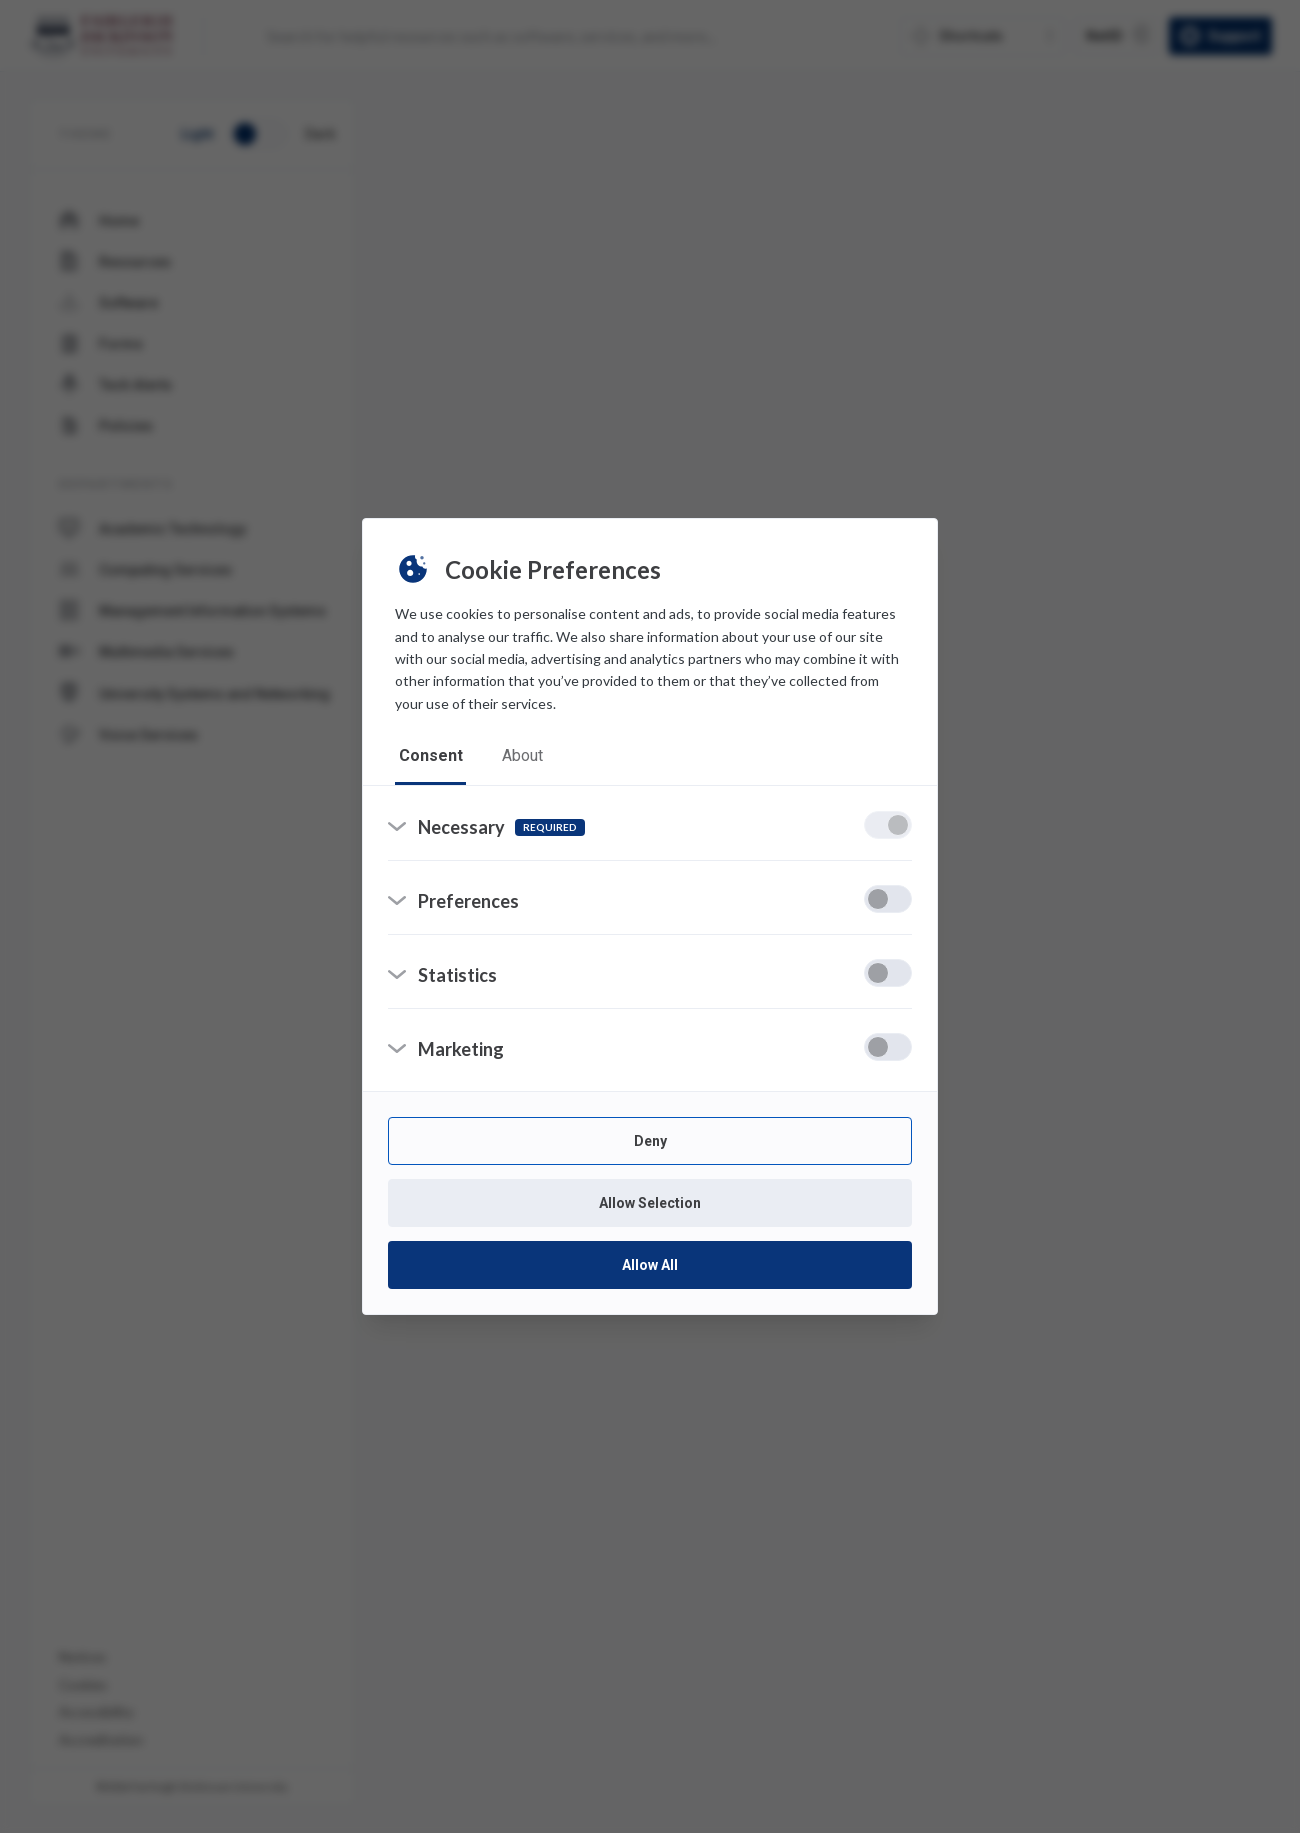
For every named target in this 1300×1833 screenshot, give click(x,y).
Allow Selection (650, 1204)
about (523, 755)
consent (431, 755)
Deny (650, 1142)
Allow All (650, 1266)
